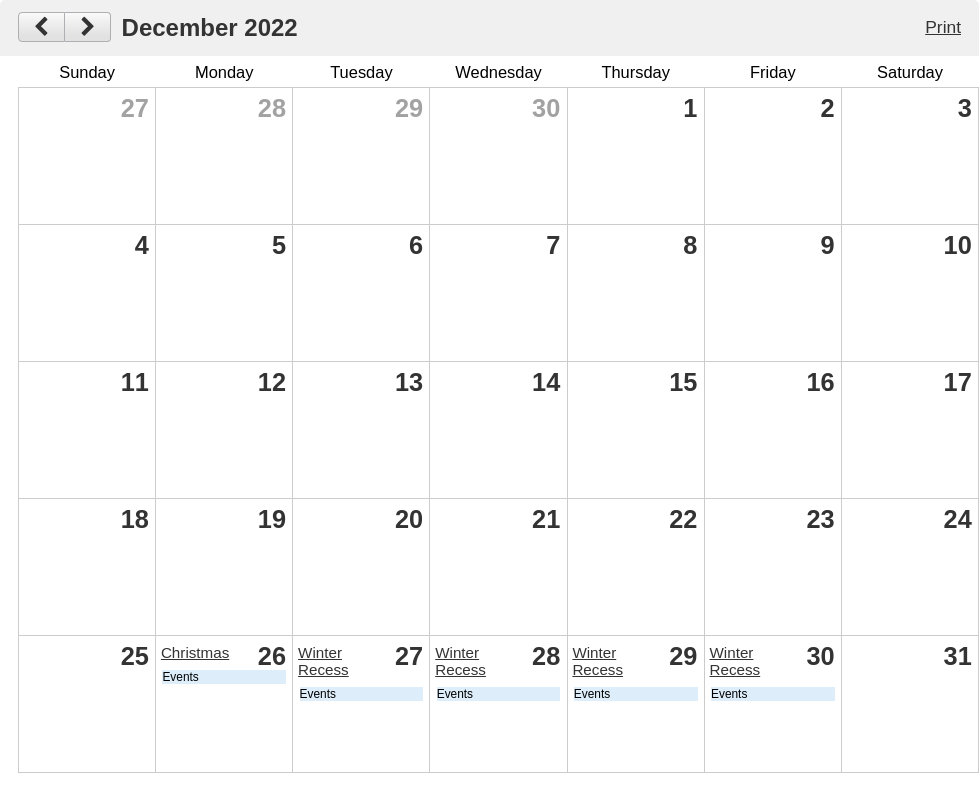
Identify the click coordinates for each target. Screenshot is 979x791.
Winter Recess (323, 661)
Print (943, 27)
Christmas (195, 652)
